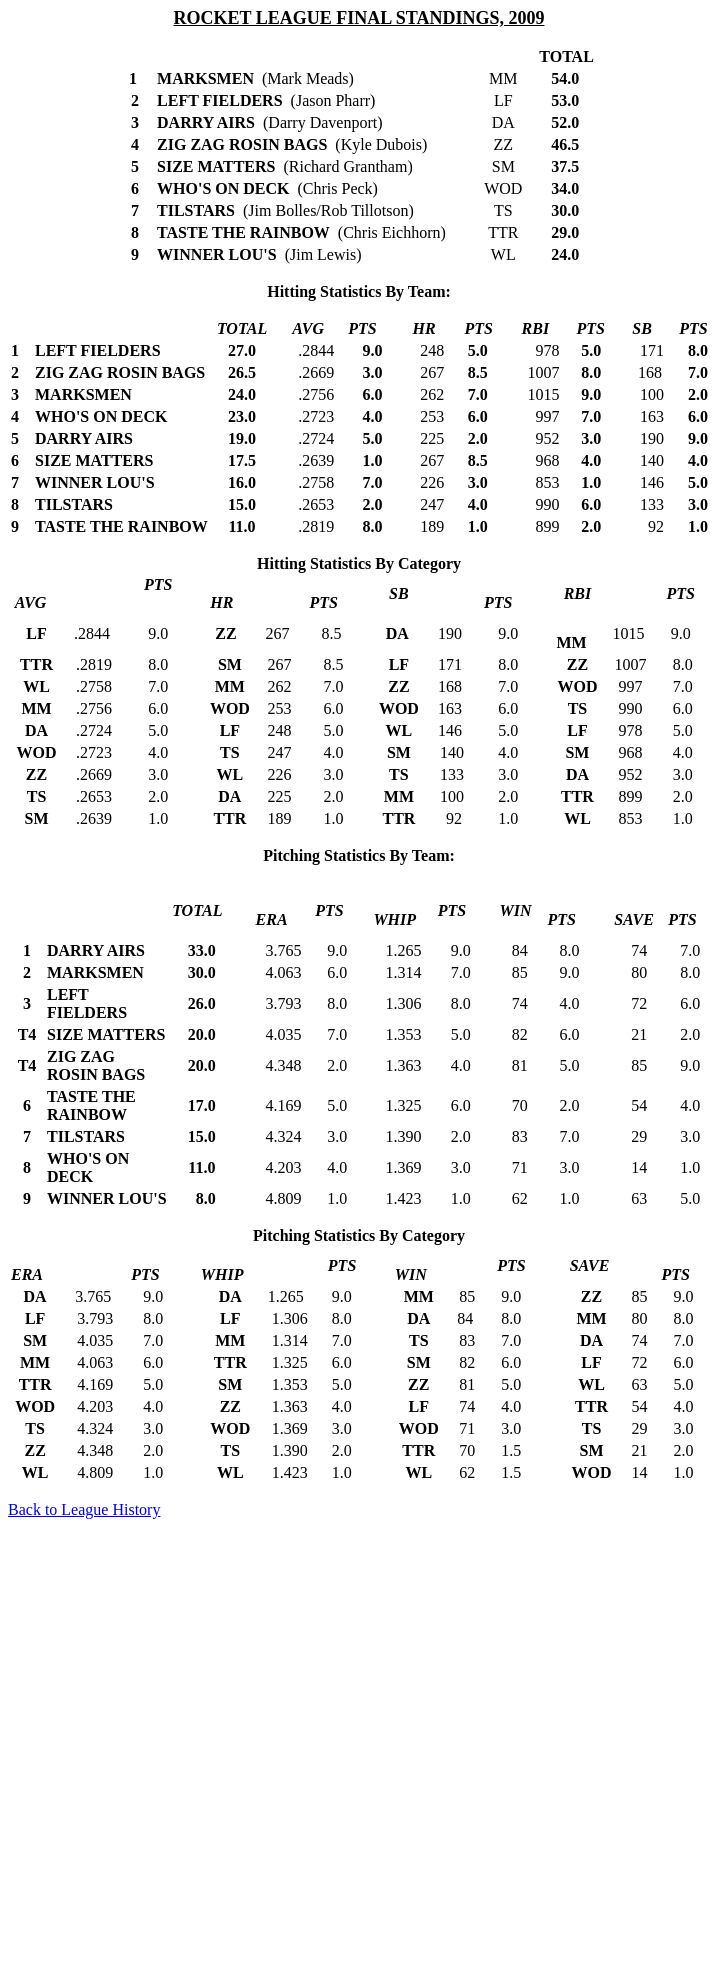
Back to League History (84, 1509)
